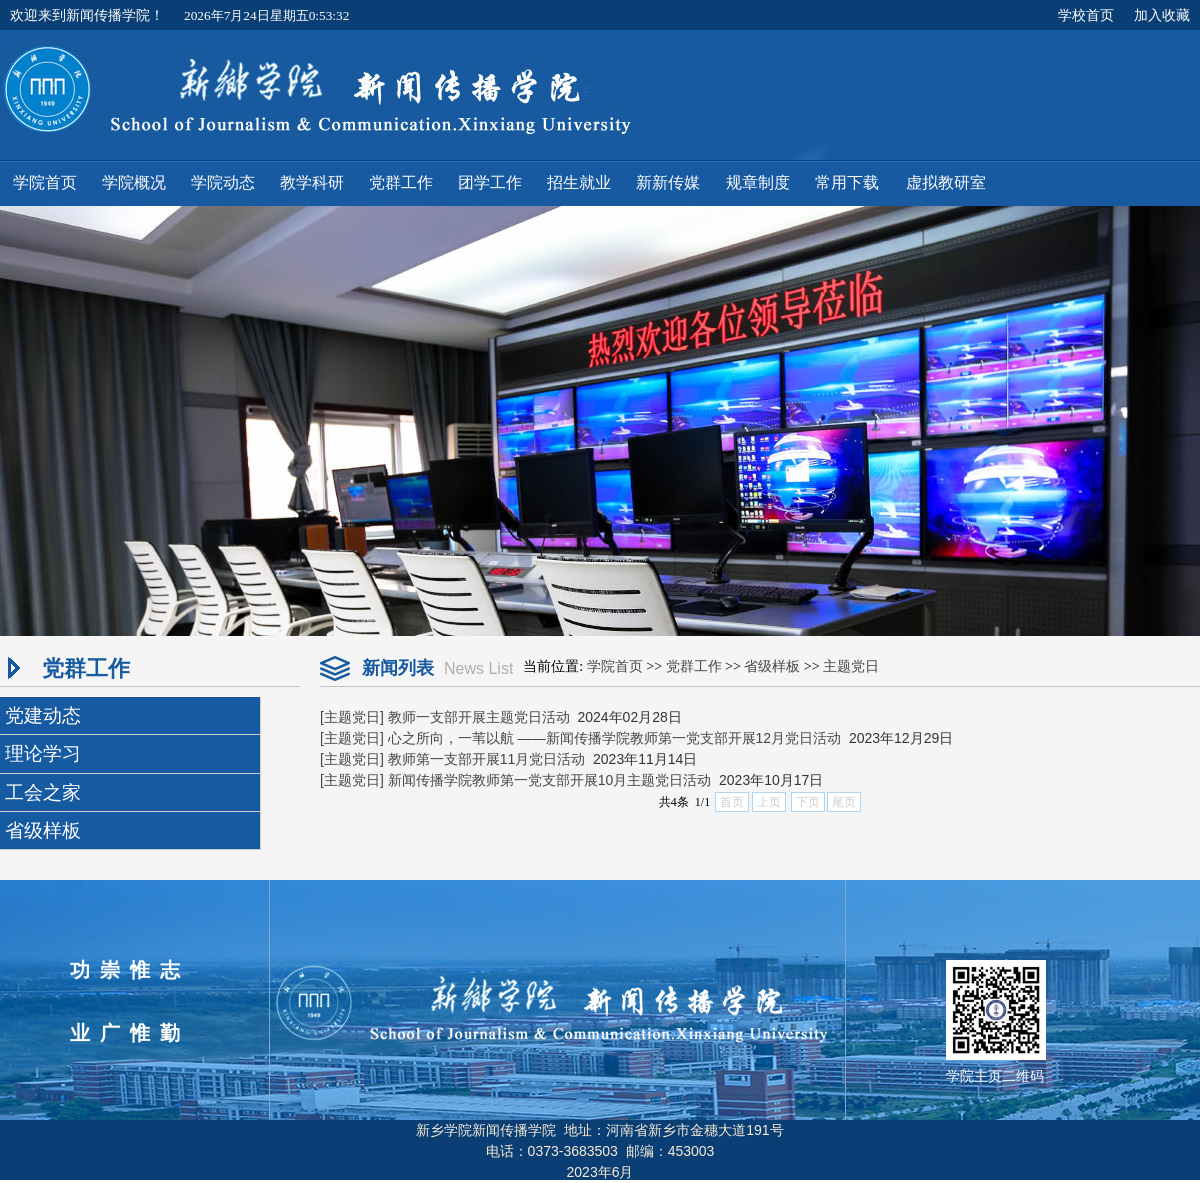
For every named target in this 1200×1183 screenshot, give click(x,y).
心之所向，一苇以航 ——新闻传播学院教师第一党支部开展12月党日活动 (614, 738)
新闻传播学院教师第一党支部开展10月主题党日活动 (550, 780)
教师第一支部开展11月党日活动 (487, 759)
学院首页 (615, 666)
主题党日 (851, 666)
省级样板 (772, 666)
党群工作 (694, 666)
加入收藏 (1162, 15)
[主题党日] (352, 717)
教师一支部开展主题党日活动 (479, 717)
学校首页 (1086, 15)
